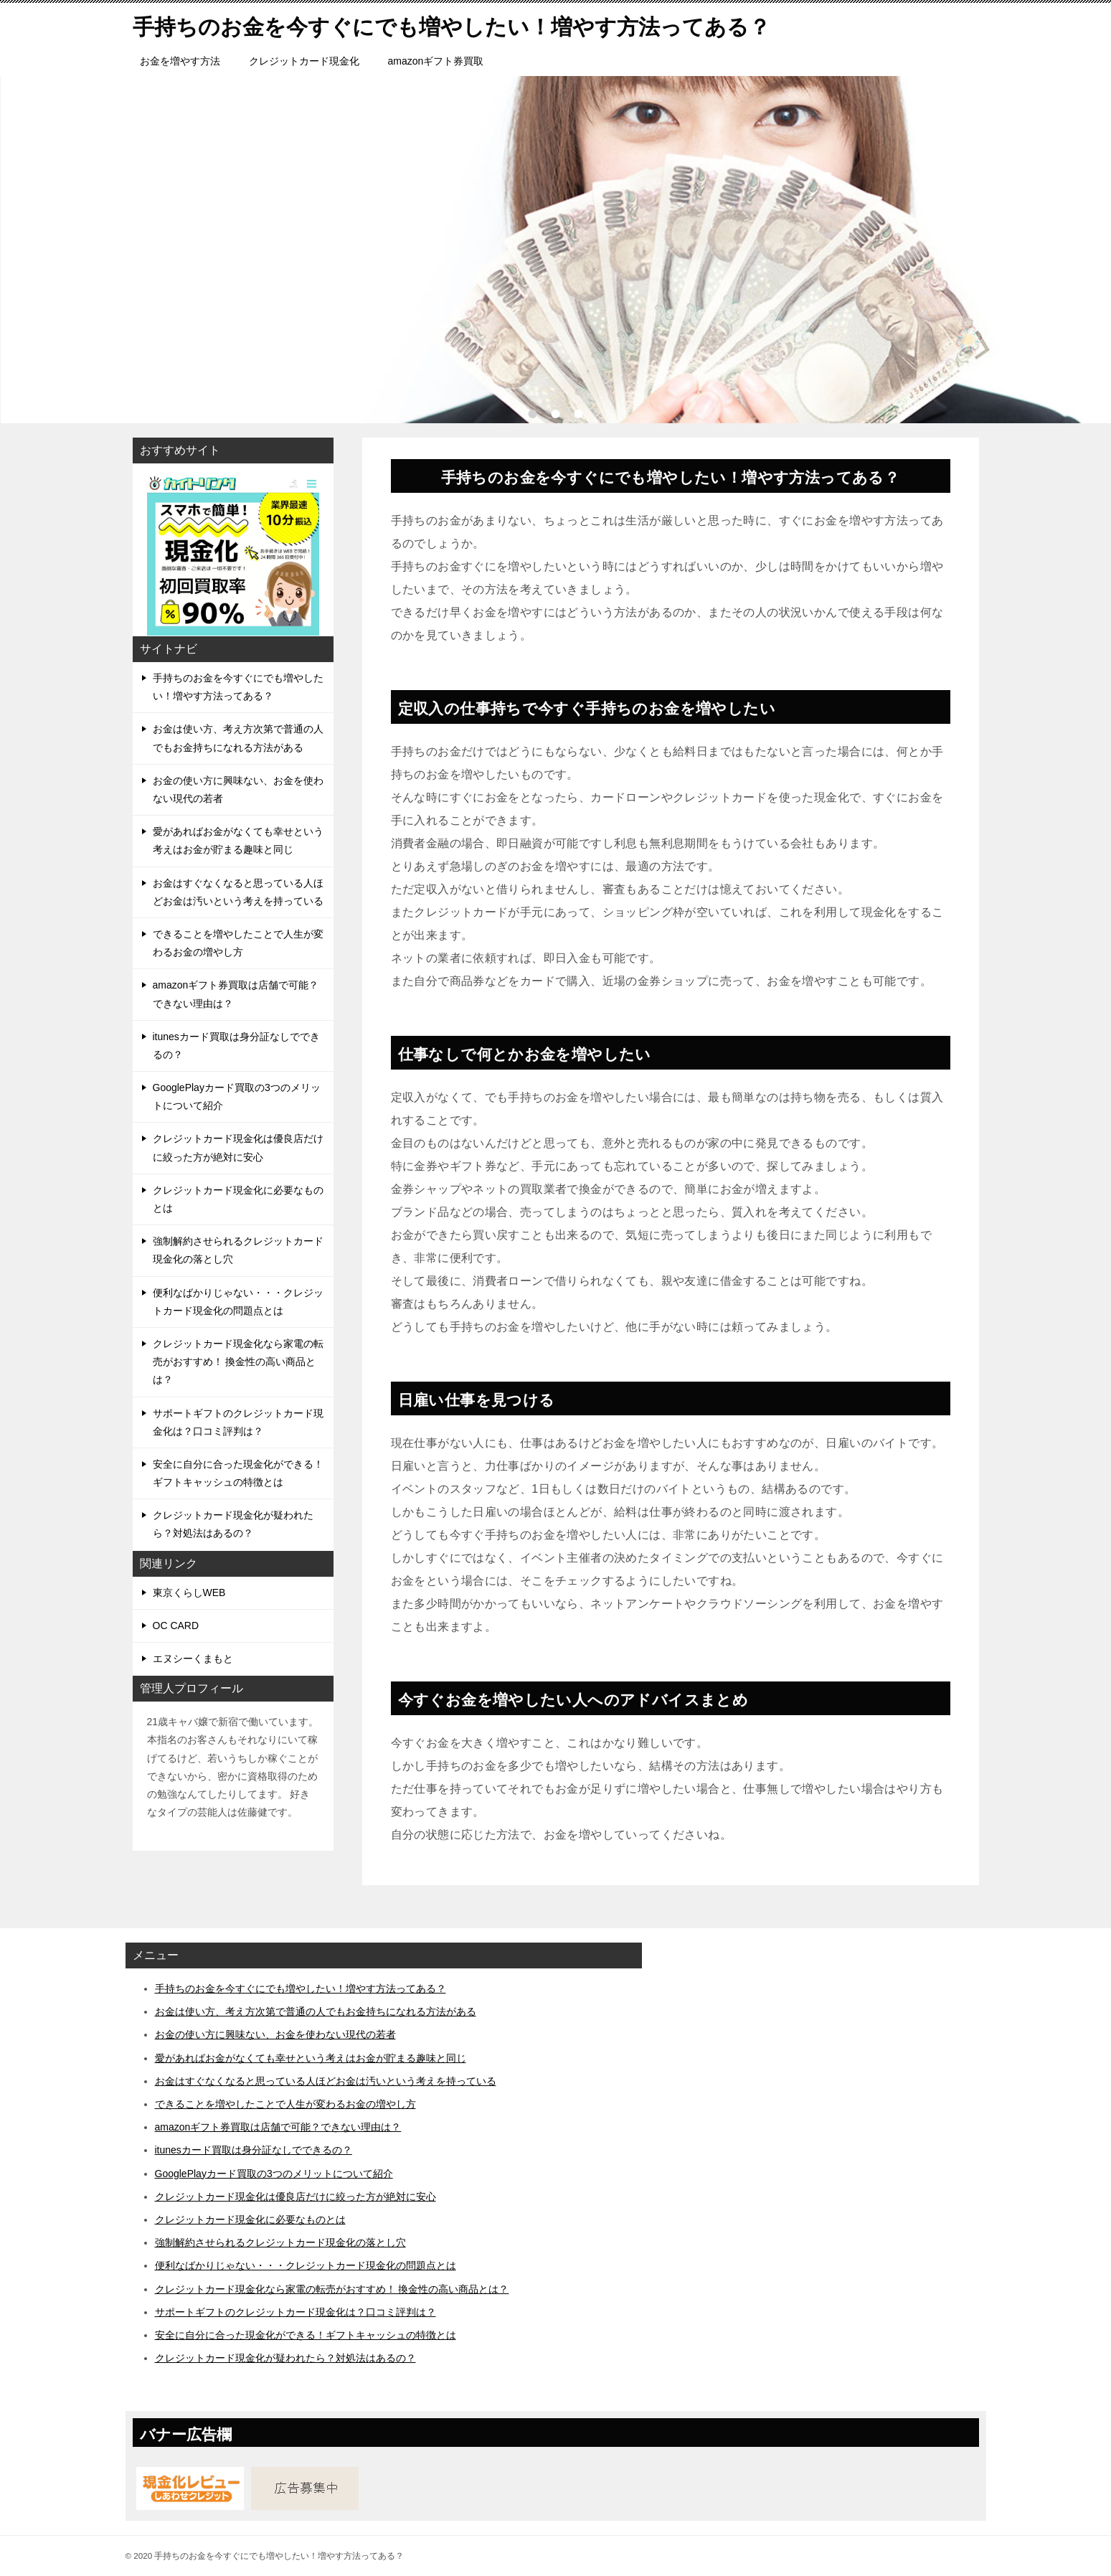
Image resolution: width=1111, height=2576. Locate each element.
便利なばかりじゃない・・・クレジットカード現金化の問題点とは (238, 1301)
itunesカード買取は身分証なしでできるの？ (236, 1045)
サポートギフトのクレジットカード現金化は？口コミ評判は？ (238, 1422)
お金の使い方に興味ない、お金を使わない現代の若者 (238, 789)
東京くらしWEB (189, 1592)
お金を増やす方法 (180, 61)
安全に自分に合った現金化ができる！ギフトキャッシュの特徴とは (238, 1473)
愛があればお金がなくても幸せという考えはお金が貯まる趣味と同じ (238, 840)
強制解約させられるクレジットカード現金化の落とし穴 (238, 1250)
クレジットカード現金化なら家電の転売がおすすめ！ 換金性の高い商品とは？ (238, 1361)
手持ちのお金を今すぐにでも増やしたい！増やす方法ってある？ (238, 687)
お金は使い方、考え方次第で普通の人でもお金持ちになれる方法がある (238, 737)
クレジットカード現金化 (304, 61)
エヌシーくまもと (193, 1658)
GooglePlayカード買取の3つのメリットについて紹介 (237, 1096)
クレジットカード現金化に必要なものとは (238, 1199)
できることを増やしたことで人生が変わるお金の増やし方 (238, 943)
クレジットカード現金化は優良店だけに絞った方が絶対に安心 (238, 1147)
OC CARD (176, 1625)
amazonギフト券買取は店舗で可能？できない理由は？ (236, 994)
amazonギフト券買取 (436, 61)
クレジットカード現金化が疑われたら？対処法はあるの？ (233, 1524)
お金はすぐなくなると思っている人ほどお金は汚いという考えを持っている (238, 892)
